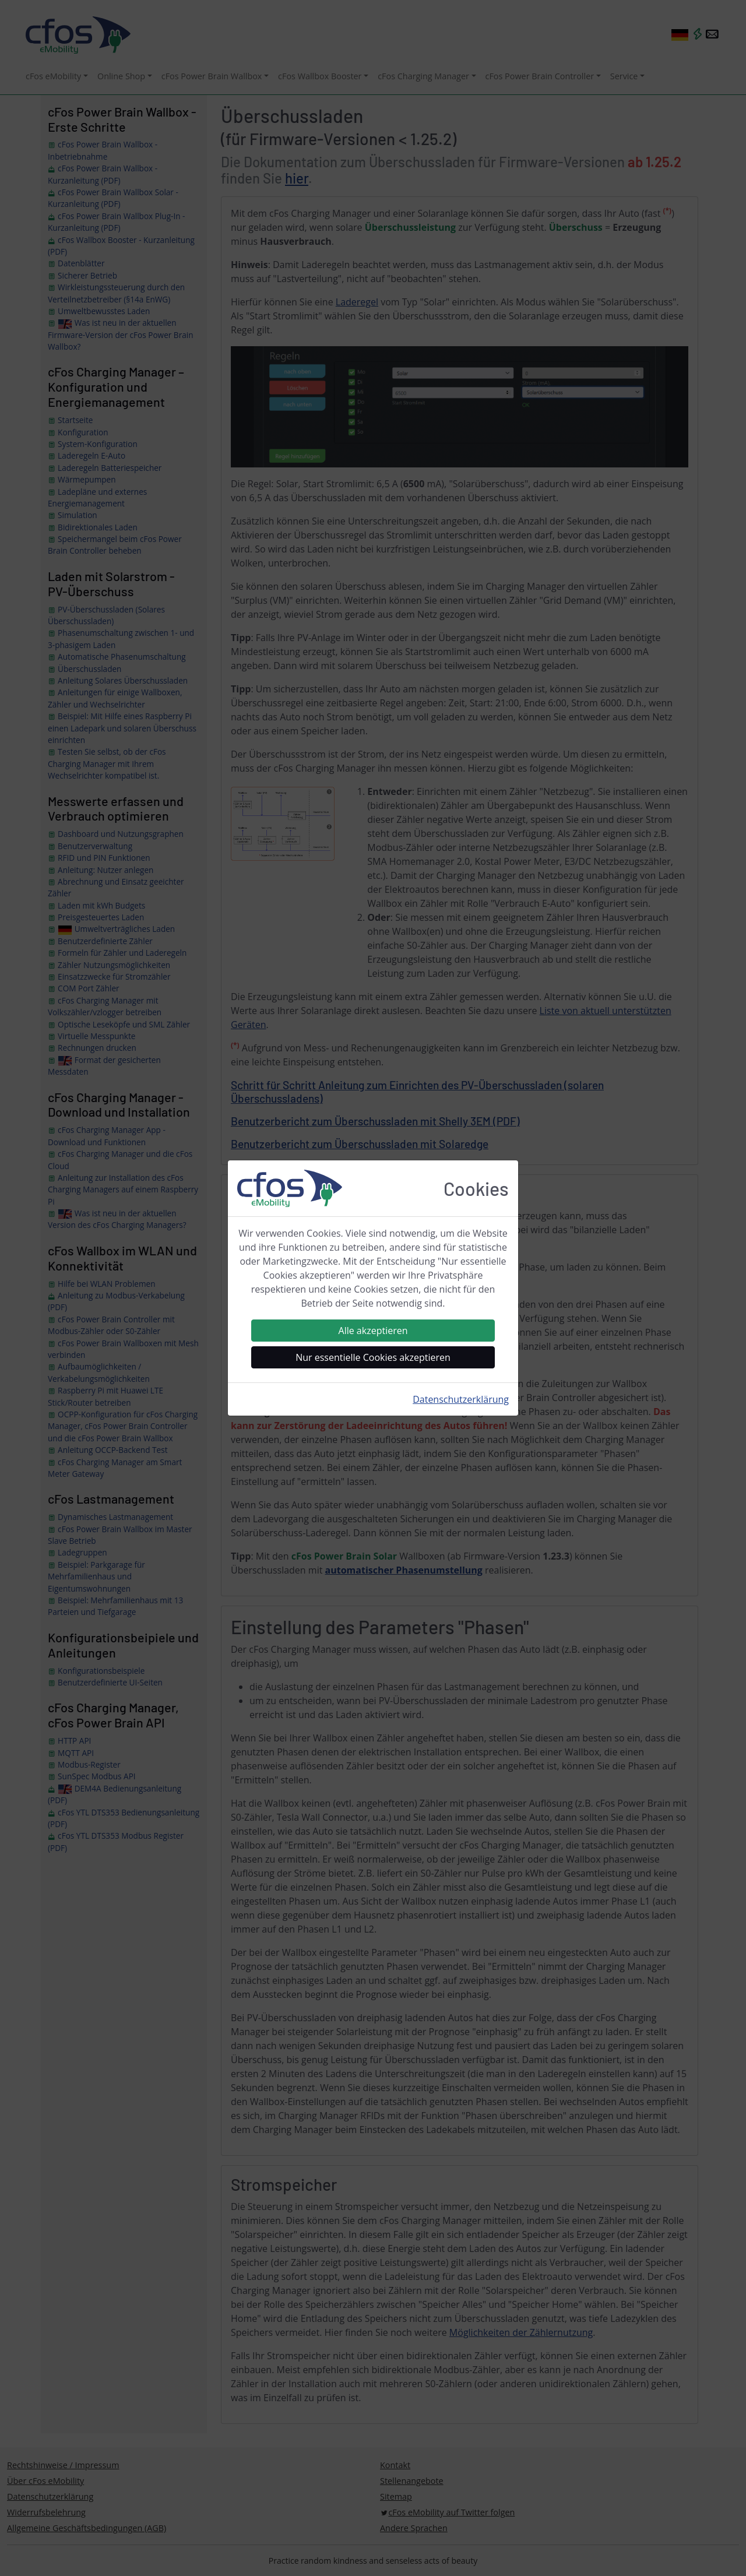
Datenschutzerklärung (461, 1399)
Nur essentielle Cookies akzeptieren (373, 1357)
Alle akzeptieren (373, 1330)
